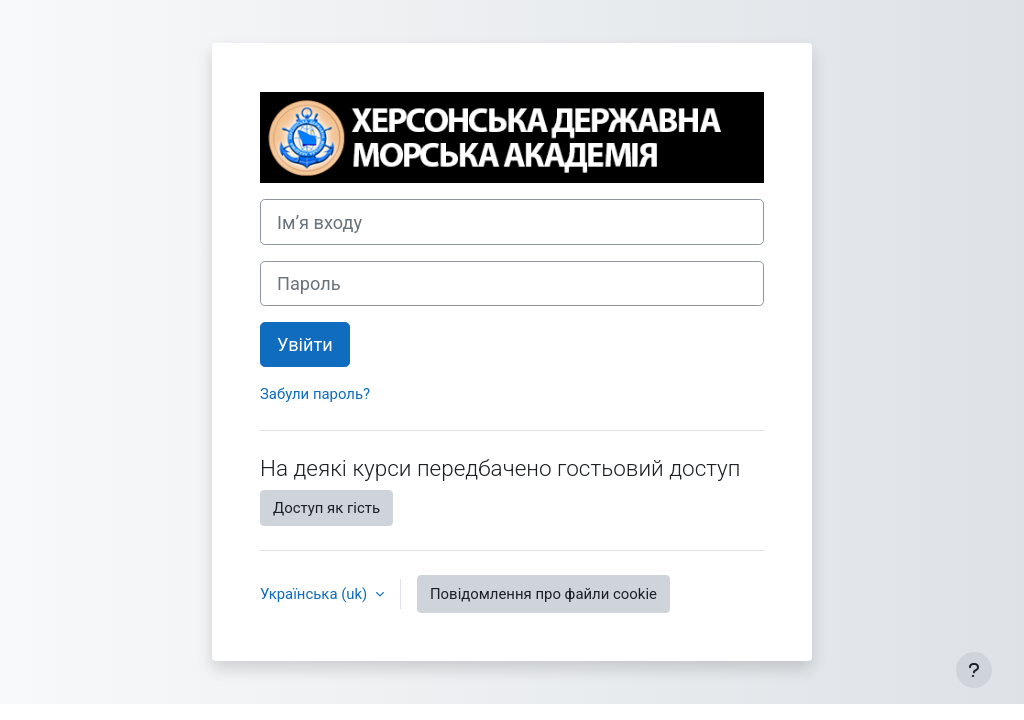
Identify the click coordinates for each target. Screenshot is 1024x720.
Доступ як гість (326, 508)
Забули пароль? (315, 394)
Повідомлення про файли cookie (543, 594)
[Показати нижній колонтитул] (974, 670)
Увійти (305, 344)
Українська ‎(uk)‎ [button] (315, 594)
